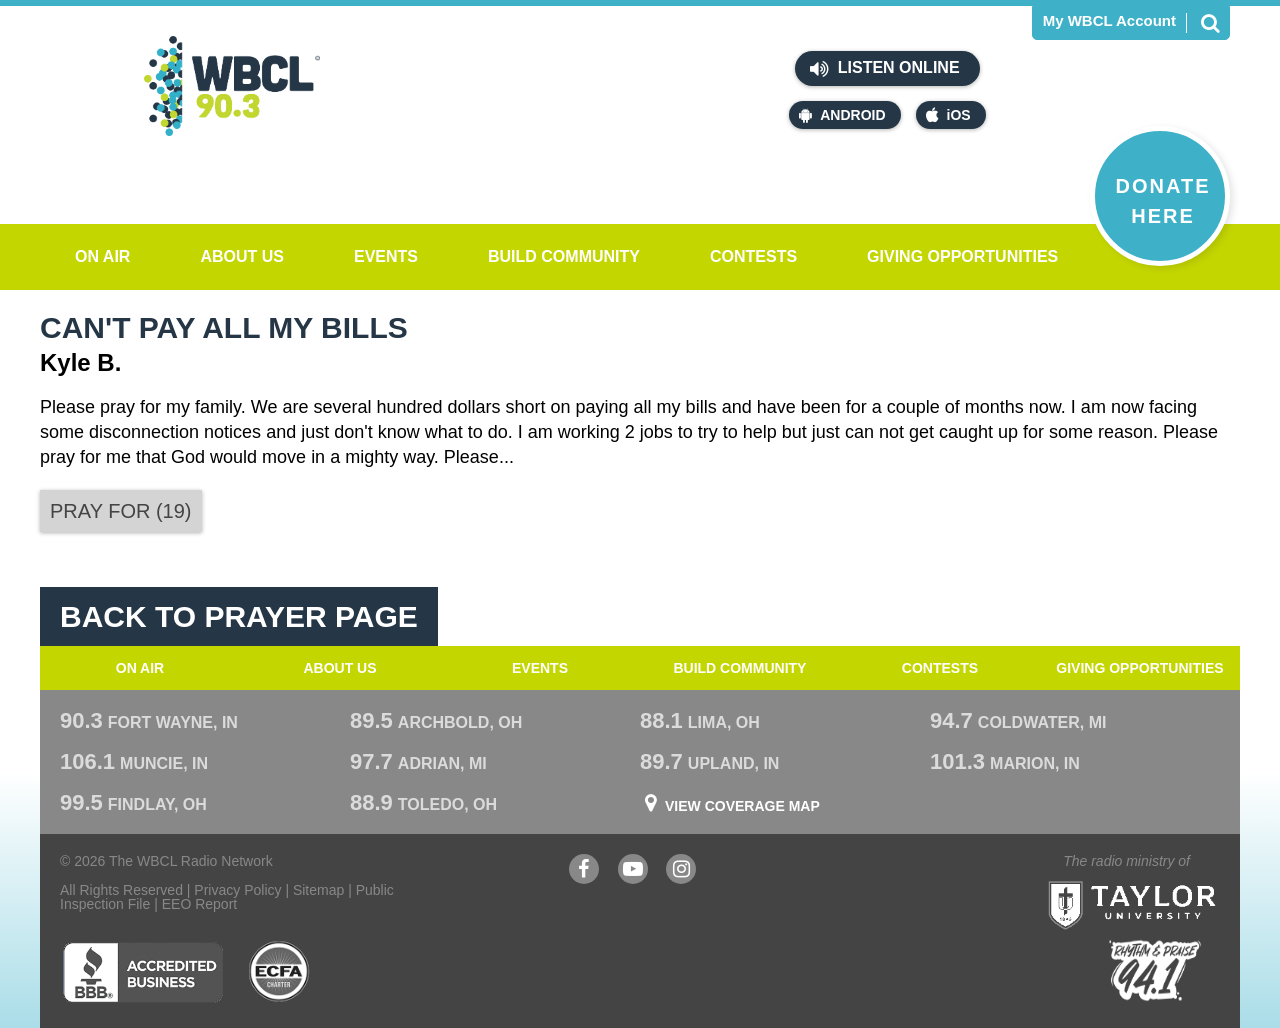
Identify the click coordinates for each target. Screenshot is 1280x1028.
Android (842, 115)
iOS (948, 115)
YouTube (633, 871)
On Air (102, 256)
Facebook (584, 871)
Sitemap (318, 890)
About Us (242, 256)
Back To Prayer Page (239, 616)
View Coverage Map (742, 806)
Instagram (681, 871)
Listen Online (884, 69)
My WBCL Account (1109, 20)
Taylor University (1168, 880)
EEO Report (199, 904)
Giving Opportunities (962, 256)
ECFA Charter (280, 972)
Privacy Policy (237, 890)
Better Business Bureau (142, 972)
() (121, 511)
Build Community (564, 256)
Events (386, 256)
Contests (753, 256)
